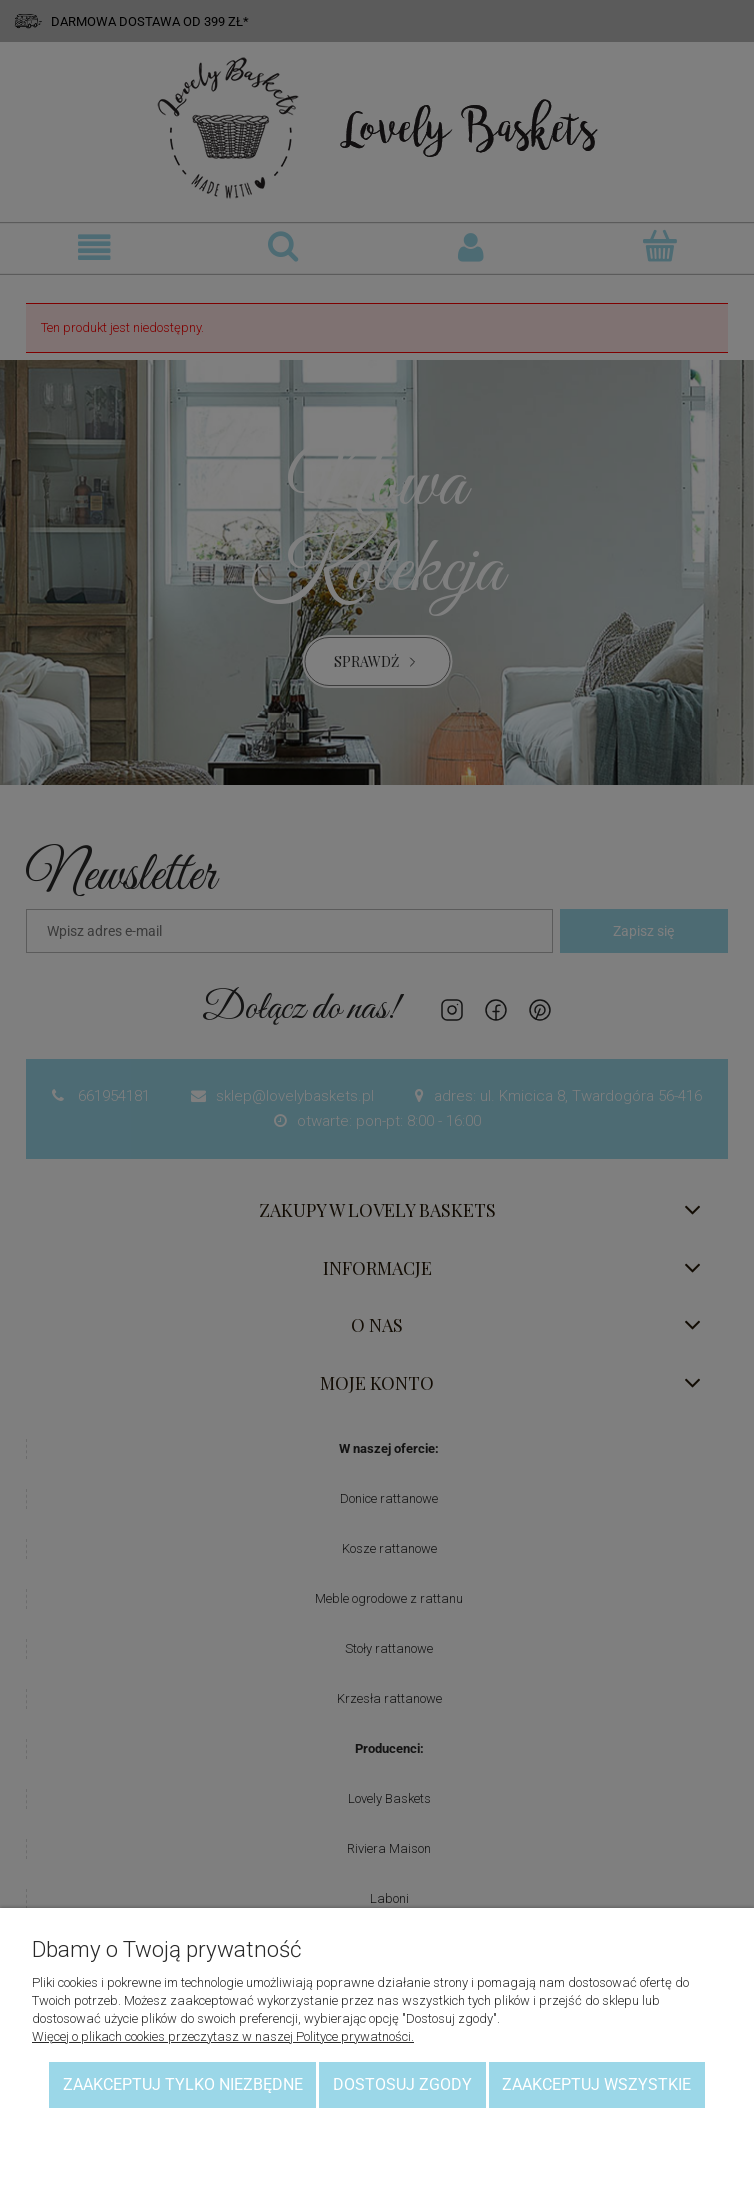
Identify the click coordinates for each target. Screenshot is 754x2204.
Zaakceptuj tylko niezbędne (183, 2084)
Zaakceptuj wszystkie (596, 2084)
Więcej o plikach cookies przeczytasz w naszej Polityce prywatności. (223, 2036)
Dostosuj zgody (402, 2084)
